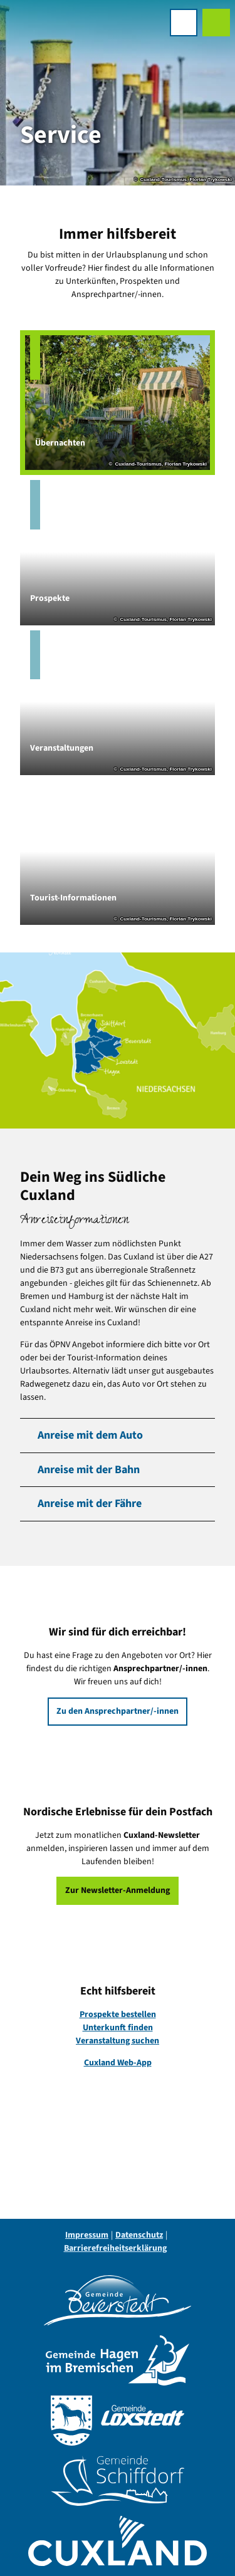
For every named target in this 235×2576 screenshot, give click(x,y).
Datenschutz (139, 2235)
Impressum (86, 2235)
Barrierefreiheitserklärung (115, 2248)
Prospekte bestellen (118, 2014)
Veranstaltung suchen (117, 2041)
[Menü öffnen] (183, 22)
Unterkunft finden (118, 2027)
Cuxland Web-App (118, 2063)
